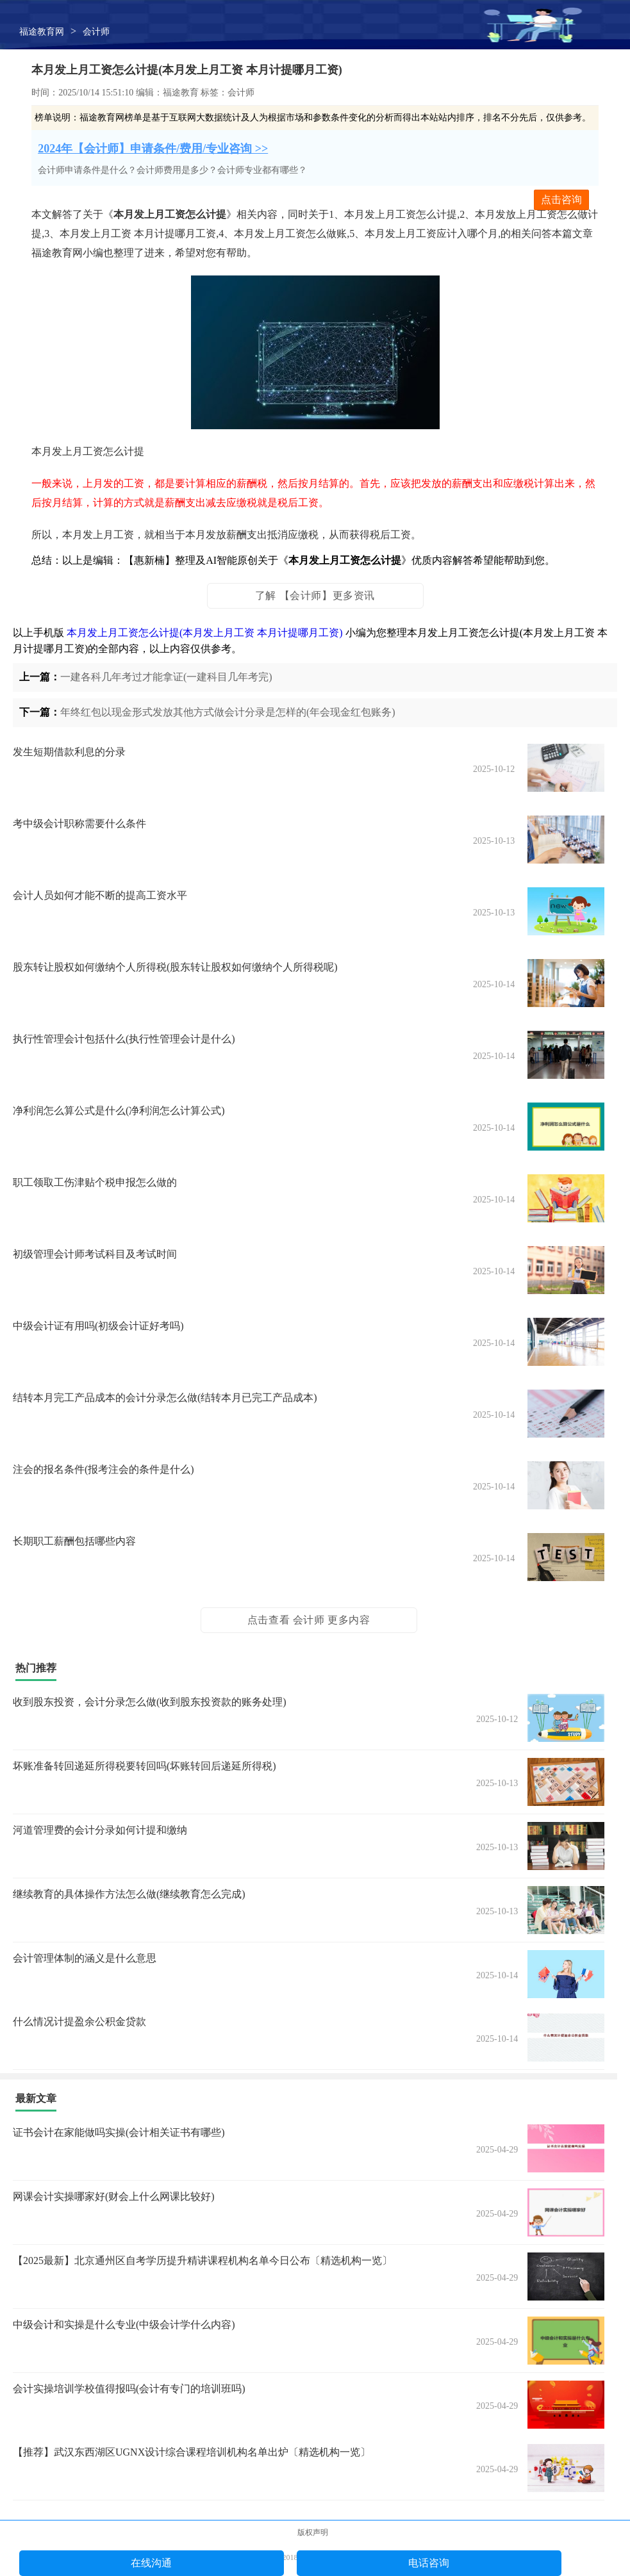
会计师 (96, 32)
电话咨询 (428, 2562)
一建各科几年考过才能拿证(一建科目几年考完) (166, 676)
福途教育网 (41, 32)
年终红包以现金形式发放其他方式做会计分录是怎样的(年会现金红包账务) (227, 712)
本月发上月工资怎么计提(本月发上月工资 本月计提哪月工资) (205, 632)
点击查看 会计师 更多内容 (308, 1619)
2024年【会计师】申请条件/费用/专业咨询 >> (153, 148)
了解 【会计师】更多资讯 (315, 595)
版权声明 (312, 2532)
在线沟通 (151, 2562)
